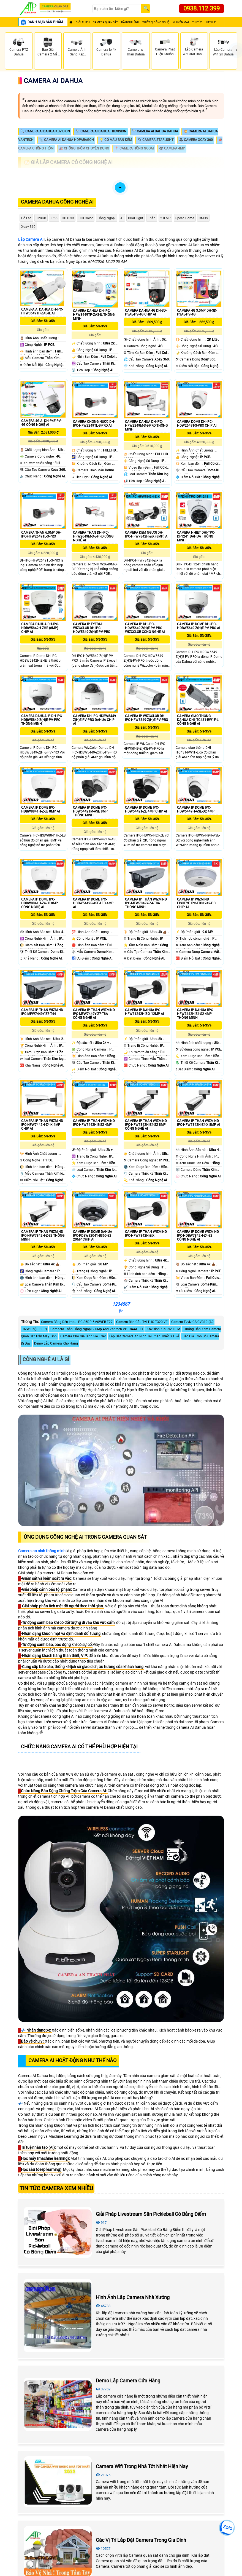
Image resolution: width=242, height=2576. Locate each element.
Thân (152, 218)
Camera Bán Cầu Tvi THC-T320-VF (142, 1322)
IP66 (54, 218)
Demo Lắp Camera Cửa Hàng (128, 2380)
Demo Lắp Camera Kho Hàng (56, 1343)
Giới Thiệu (82, 22)
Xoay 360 (28, 227)
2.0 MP (165, 218)
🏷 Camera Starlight (155, 140)
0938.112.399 (201, 8)
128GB (41, 218)
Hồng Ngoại (106, 218)
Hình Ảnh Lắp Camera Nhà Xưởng (133, 2297)
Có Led (26, 218)
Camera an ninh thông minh (42, 1551)
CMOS (203, 218)
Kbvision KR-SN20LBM (163, 1329)
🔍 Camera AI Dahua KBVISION (45, 131)
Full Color (85, 218)
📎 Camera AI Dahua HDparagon (66, 140)
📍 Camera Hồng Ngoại (134, 148)
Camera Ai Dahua (53, 81)
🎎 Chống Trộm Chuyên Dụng (84, 148)
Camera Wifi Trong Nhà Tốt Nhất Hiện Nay (142, 2466)
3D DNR (68, 218)
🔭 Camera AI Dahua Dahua (155, 131)
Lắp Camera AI (30, 239)
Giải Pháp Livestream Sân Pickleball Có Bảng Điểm (151, 2214)
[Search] (116, 8)
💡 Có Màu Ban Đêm (115, 140)
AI (121, 218)
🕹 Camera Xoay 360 (196, 140)
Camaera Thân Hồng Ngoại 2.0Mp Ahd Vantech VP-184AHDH (96, 1329)
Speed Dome (184, 218)
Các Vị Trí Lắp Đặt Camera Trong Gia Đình (141, 2540)
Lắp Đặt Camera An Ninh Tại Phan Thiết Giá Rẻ (144, 1336)
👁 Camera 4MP (172, 148)
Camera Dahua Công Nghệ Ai (57, 202)
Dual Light (135, 218)
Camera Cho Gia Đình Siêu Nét (83, 1336)
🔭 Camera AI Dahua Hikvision (100, 131)
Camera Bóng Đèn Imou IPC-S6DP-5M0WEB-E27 (77, 1322)
